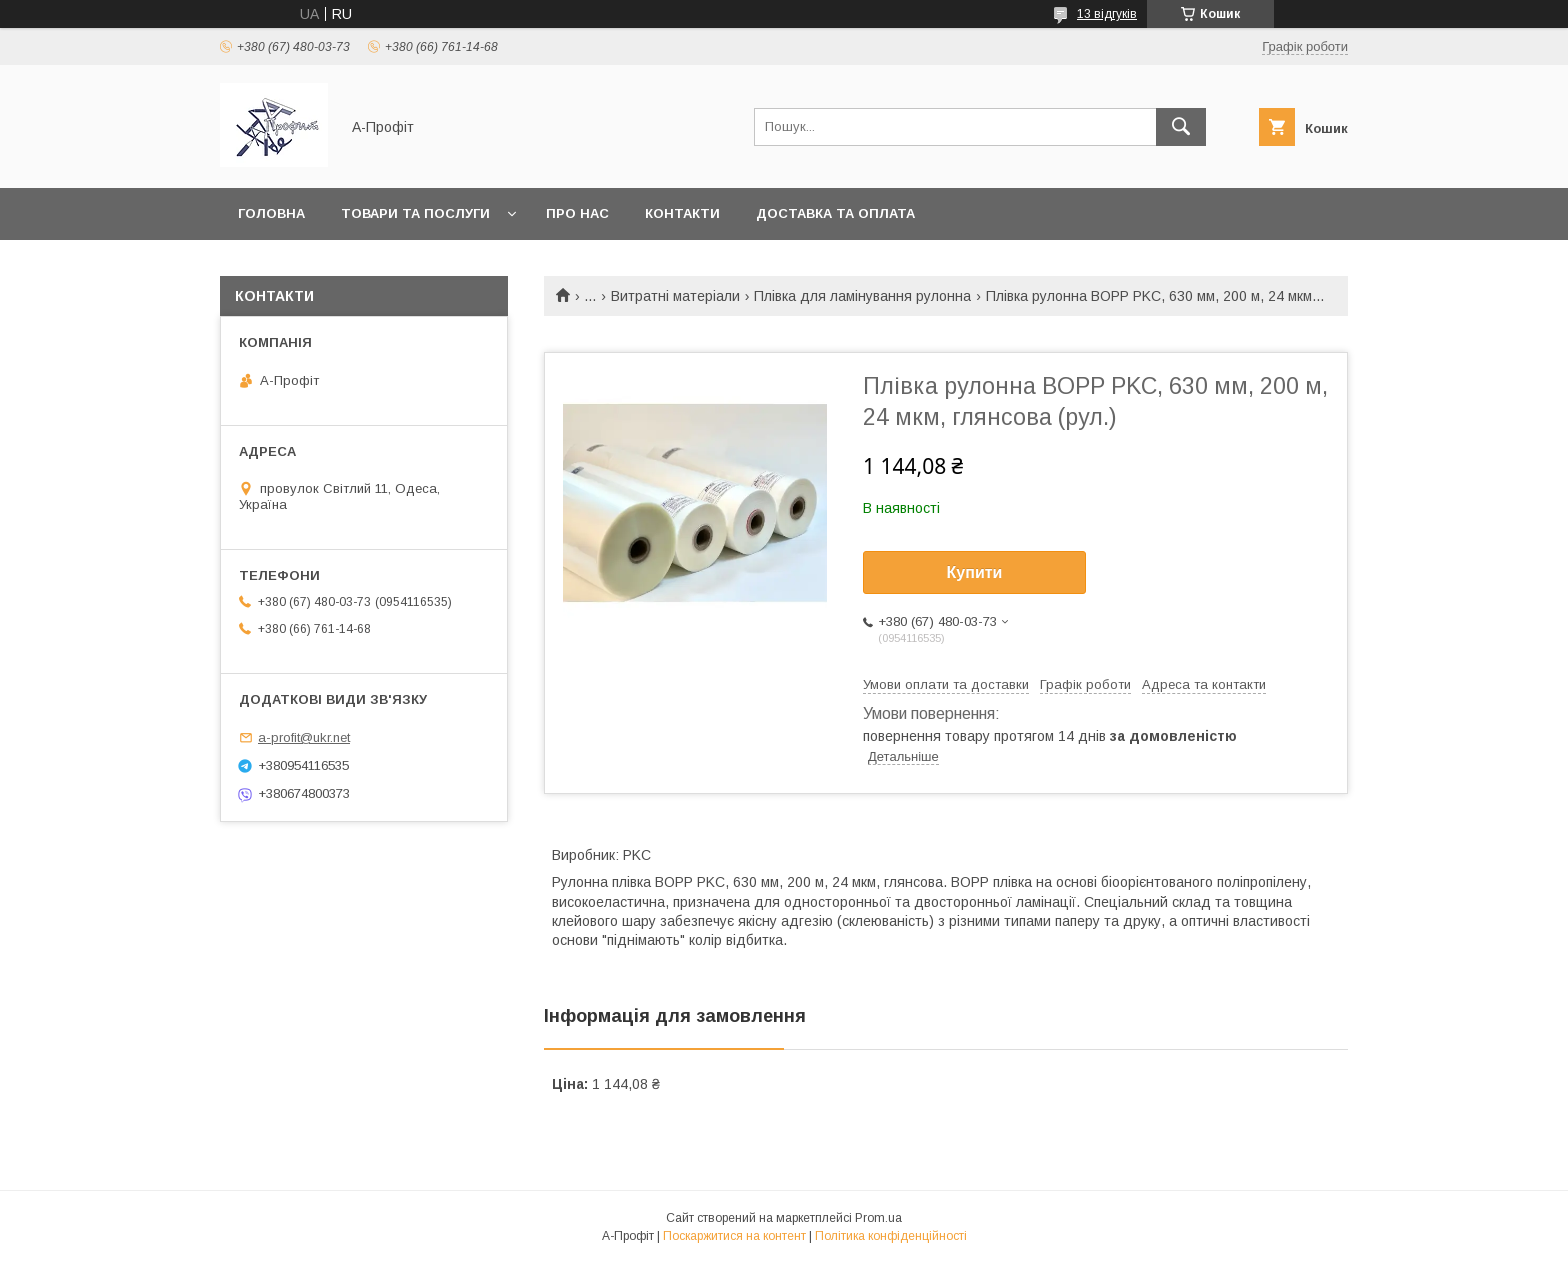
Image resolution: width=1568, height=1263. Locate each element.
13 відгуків (1107, 14)
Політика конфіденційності (891, 1236)
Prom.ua (878, 1218)
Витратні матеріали (675, 296)
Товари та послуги (415, 213)
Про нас (577, 213)
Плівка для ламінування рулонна (862, 296)
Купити (975, 572)
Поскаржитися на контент (734, 1236)
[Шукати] (1181, 127)
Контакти (682, 213)
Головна (271, 213)
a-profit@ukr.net (304, 737)
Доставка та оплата (835, 213)
